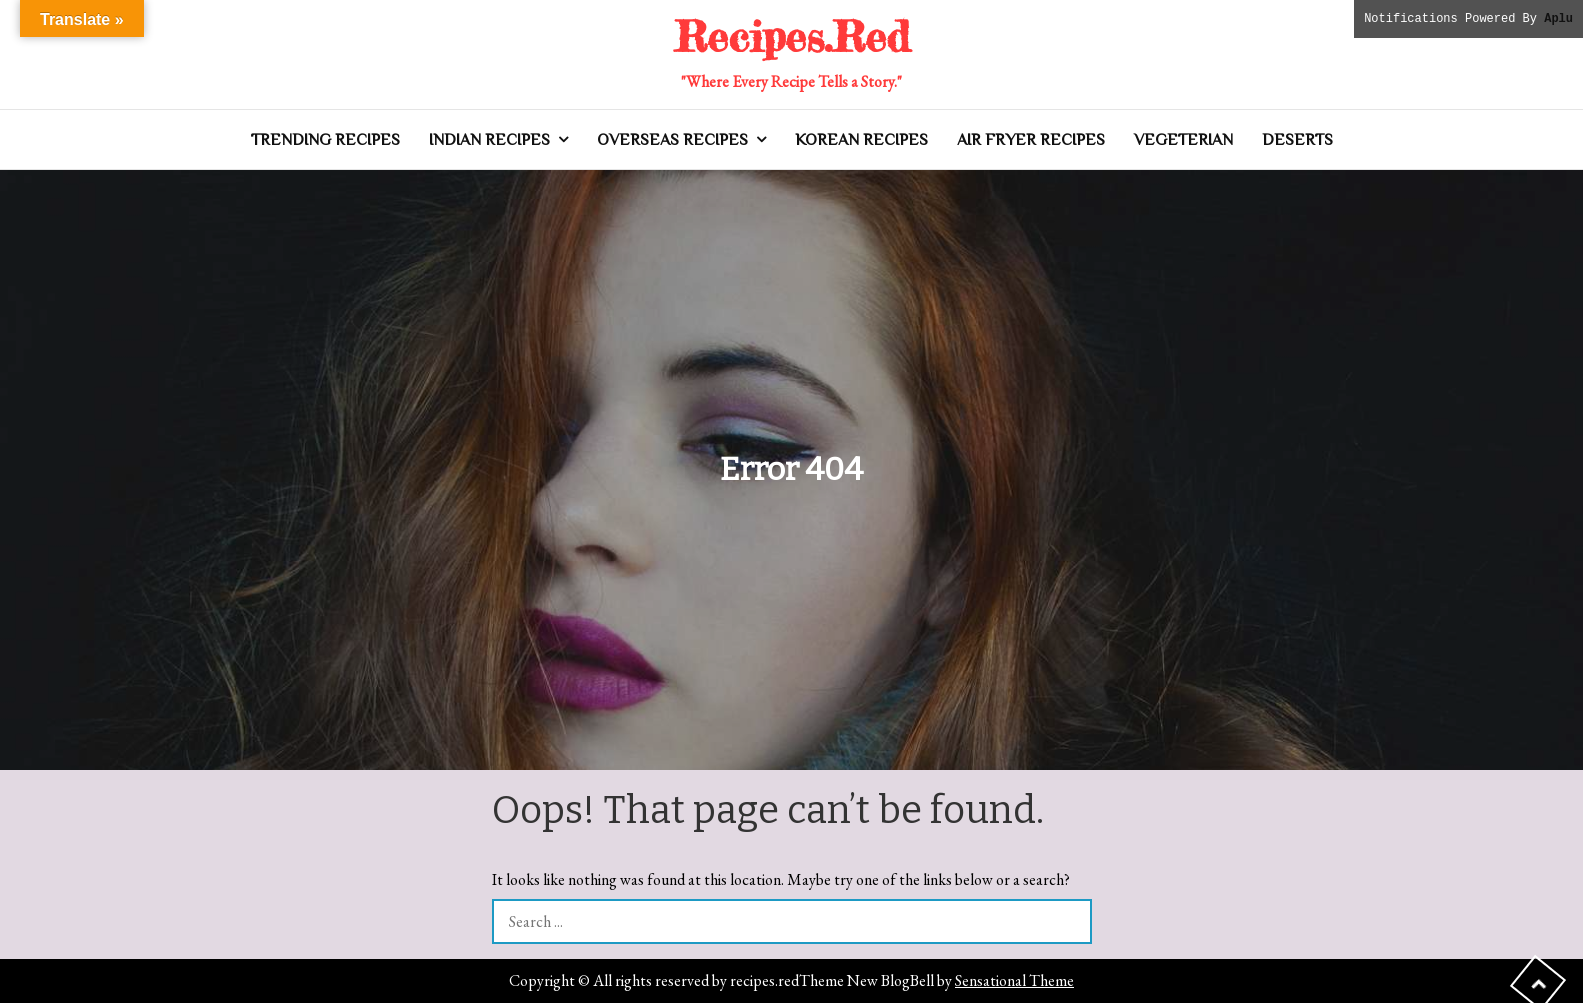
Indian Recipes (489, 140)
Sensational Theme (1014, 980)
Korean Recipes (861, 140)
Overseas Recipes (672, 140)
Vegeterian (1183, 140)
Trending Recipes (325, 140)
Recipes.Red (792, 36)
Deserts (1297, 140)
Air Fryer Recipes (1031, 140)
